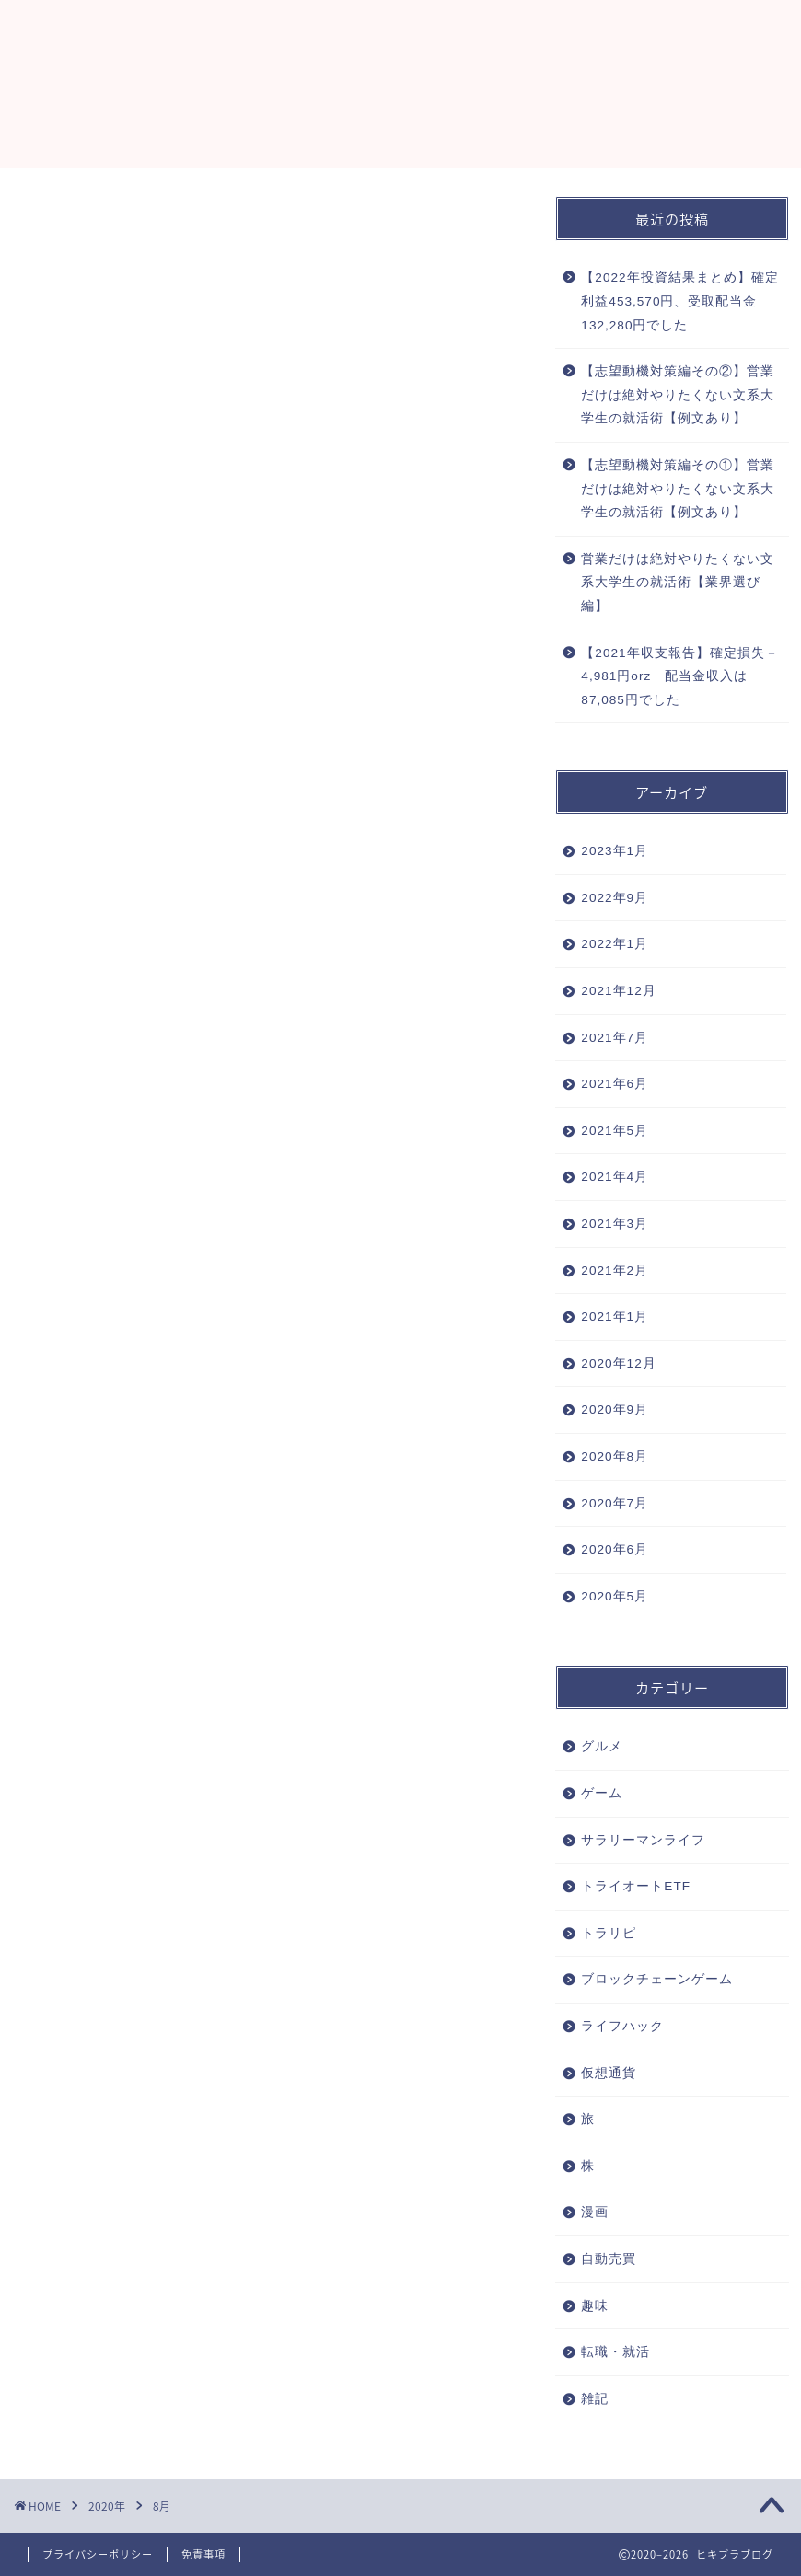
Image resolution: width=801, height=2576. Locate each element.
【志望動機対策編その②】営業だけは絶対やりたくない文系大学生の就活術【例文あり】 (677, 394)
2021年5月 (614, 1131)
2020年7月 (614, 1503)
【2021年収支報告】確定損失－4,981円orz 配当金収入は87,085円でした (679, 676)
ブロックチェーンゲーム (657, 1979)
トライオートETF (636, 1886)
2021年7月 (614, 1038)
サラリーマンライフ (643, 1840)
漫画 (595, 2212)
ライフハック (622, 2026)
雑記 (595, 2399)
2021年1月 (614, 1316)
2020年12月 (618, 1363)
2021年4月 (614, 1177)
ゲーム (601, 1793)
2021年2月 (614, 1270)
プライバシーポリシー (97, 2554)
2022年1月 (614, 944)
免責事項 (203, 2554)
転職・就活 (615, 2352)
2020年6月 (614, 1549)
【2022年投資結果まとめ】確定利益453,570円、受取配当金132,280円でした (679, 301)
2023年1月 (614, 851)
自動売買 (608, 2259)
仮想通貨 (608, 2073)
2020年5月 (614, 1596)
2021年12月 (618, 991)
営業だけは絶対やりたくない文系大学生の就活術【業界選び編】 (677, 582)
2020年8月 (614, 1456)
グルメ (601, 1746)
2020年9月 (614, 1409)
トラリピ (608, 1933)
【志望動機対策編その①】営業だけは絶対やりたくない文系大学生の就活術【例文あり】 (677, 488)
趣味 (595, 2306)
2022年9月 (614, 898)
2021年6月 (614, 1084)
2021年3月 (614, 1223)
